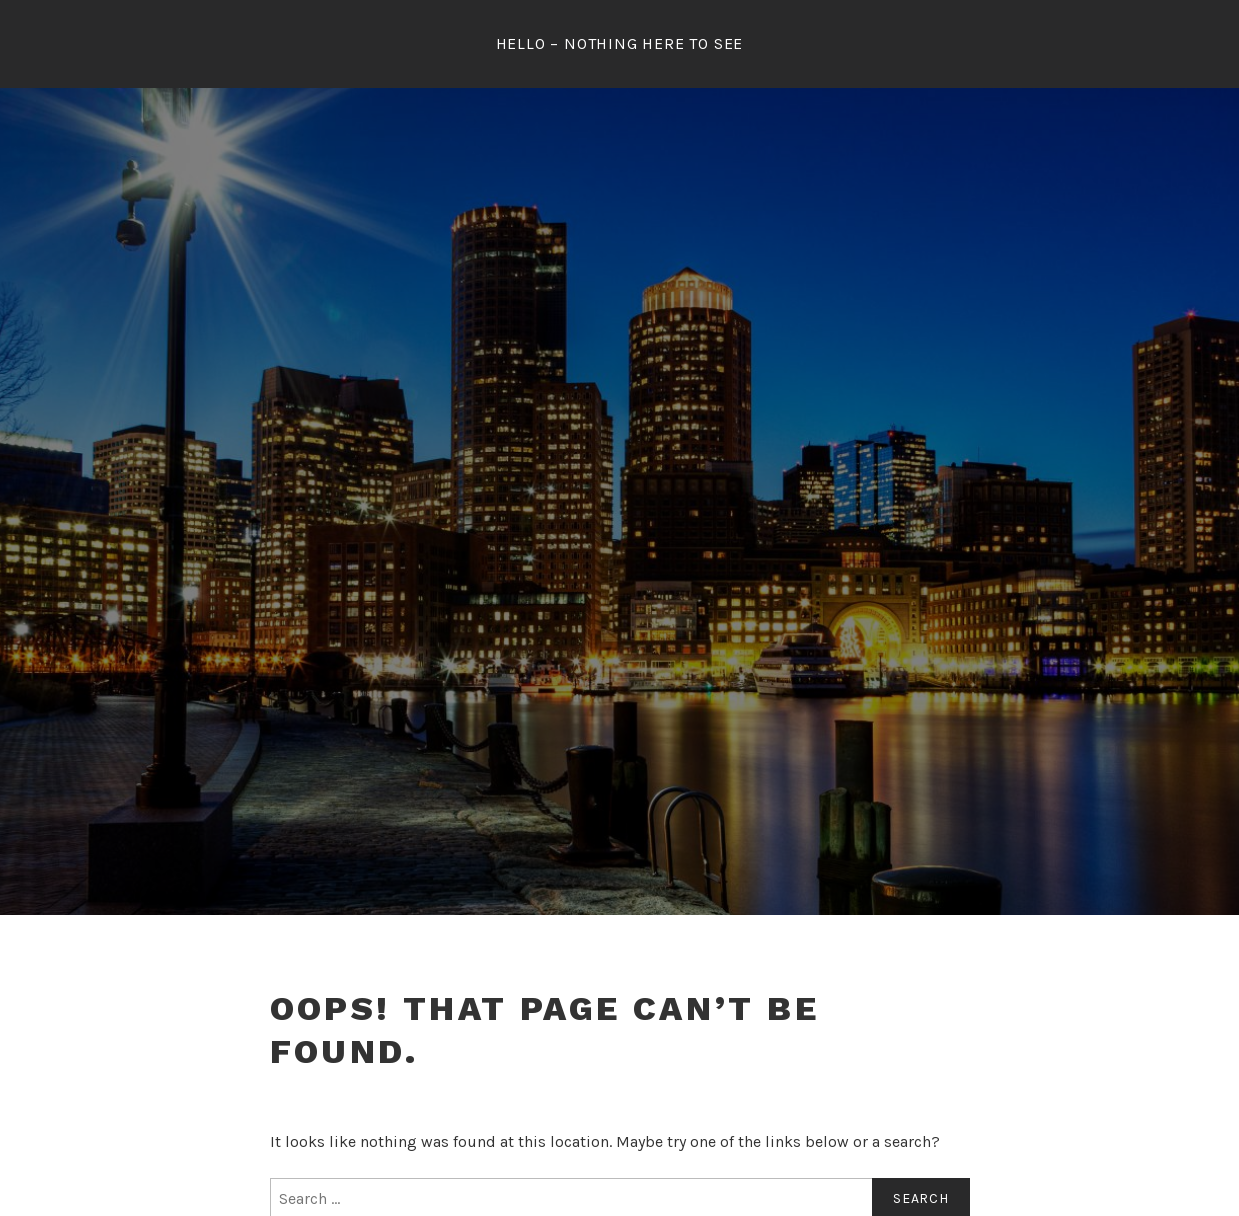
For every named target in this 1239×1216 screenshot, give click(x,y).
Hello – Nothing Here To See (620, 43)
